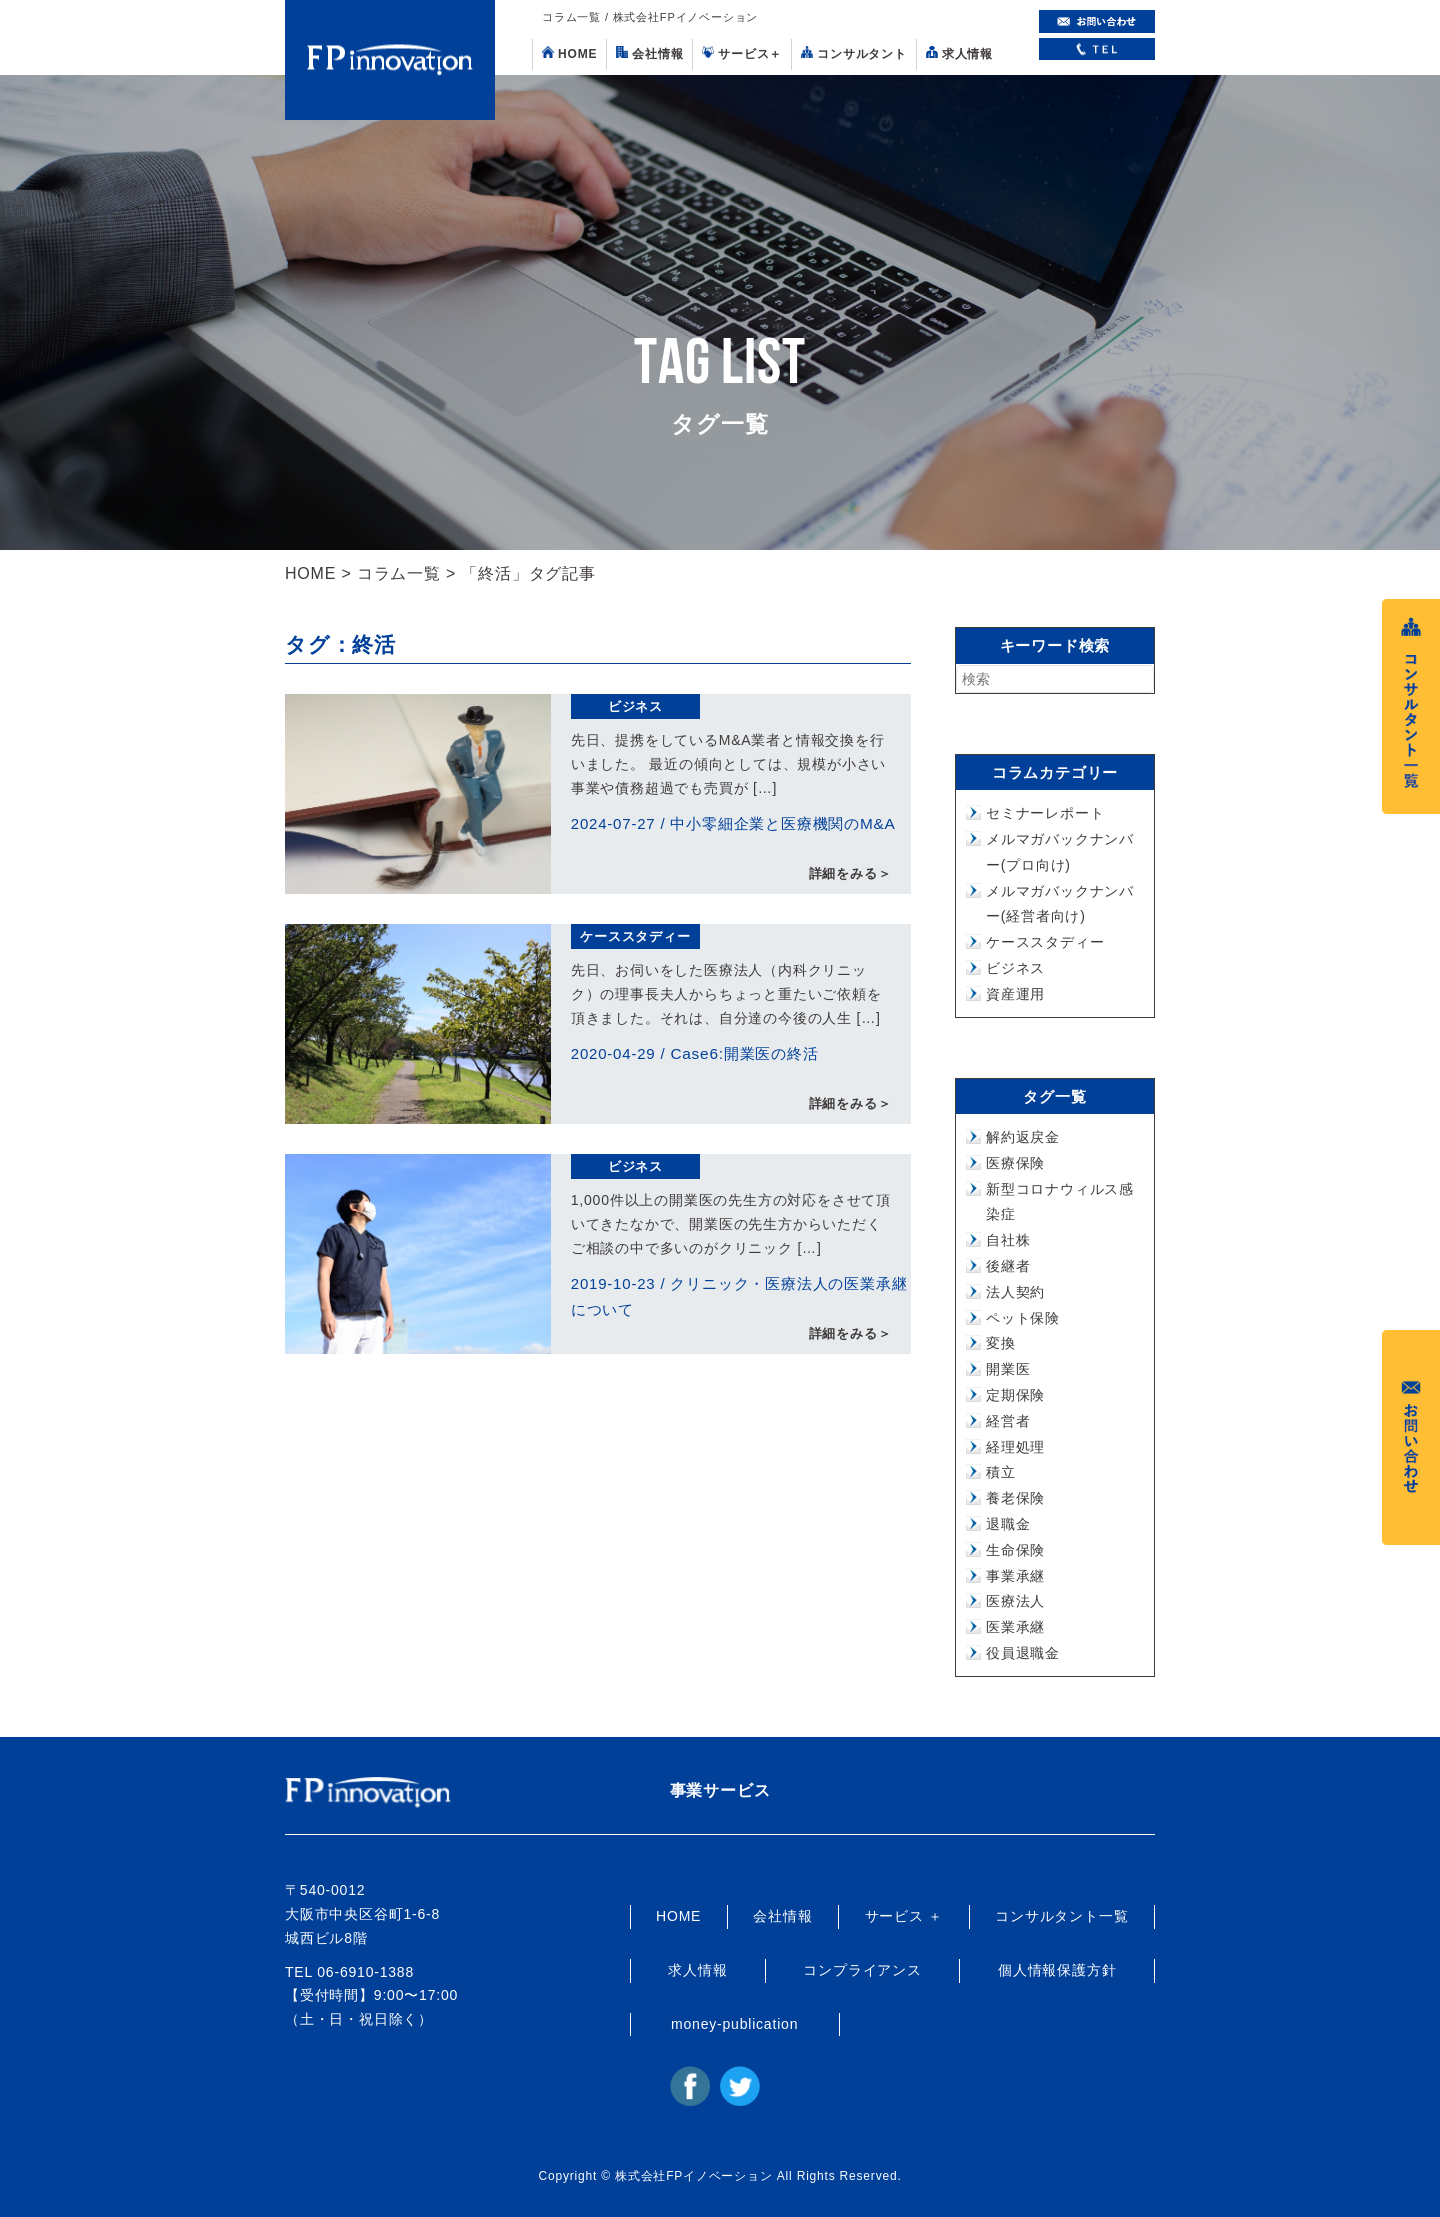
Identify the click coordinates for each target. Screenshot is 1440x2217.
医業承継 (1015, 1627)
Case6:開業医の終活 (743, 1053)
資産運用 (1015, 994)
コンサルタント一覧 (1061, 1916)
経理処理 (1015, 1447)
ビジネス (635, 706)
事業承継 (1015, 1576)
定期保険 (1015, 1395)
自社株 (1008, 1240)
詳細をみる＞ (850, 874)
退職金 (1008, 1524)
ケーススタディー (635, 936)
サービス (742, 53)
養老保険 (1015, 1498)
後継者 (1008, 1266)
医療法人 (1015, 1601)
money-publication (734, 2024)
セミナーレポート (1045, 813)
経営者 (1008, 1421)
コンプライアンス (862, 1970)
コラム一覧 (399, 573)
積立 (1001, 1472)
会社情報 (649, 53)
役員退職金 (1023, 1653)
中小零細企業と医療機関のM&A (782, 823)
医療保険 (1015, 1163)
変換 (1001, 1343)
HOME (569, 53)
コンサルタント (854, 53)
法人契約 (1015, 1292)
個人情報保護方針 (1057, 1970)
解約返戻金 (1023, 1137)
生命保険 (1015, 1550)
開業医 (1008, 1369)
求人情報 (959, 53)
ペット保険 (1023, 1318)
